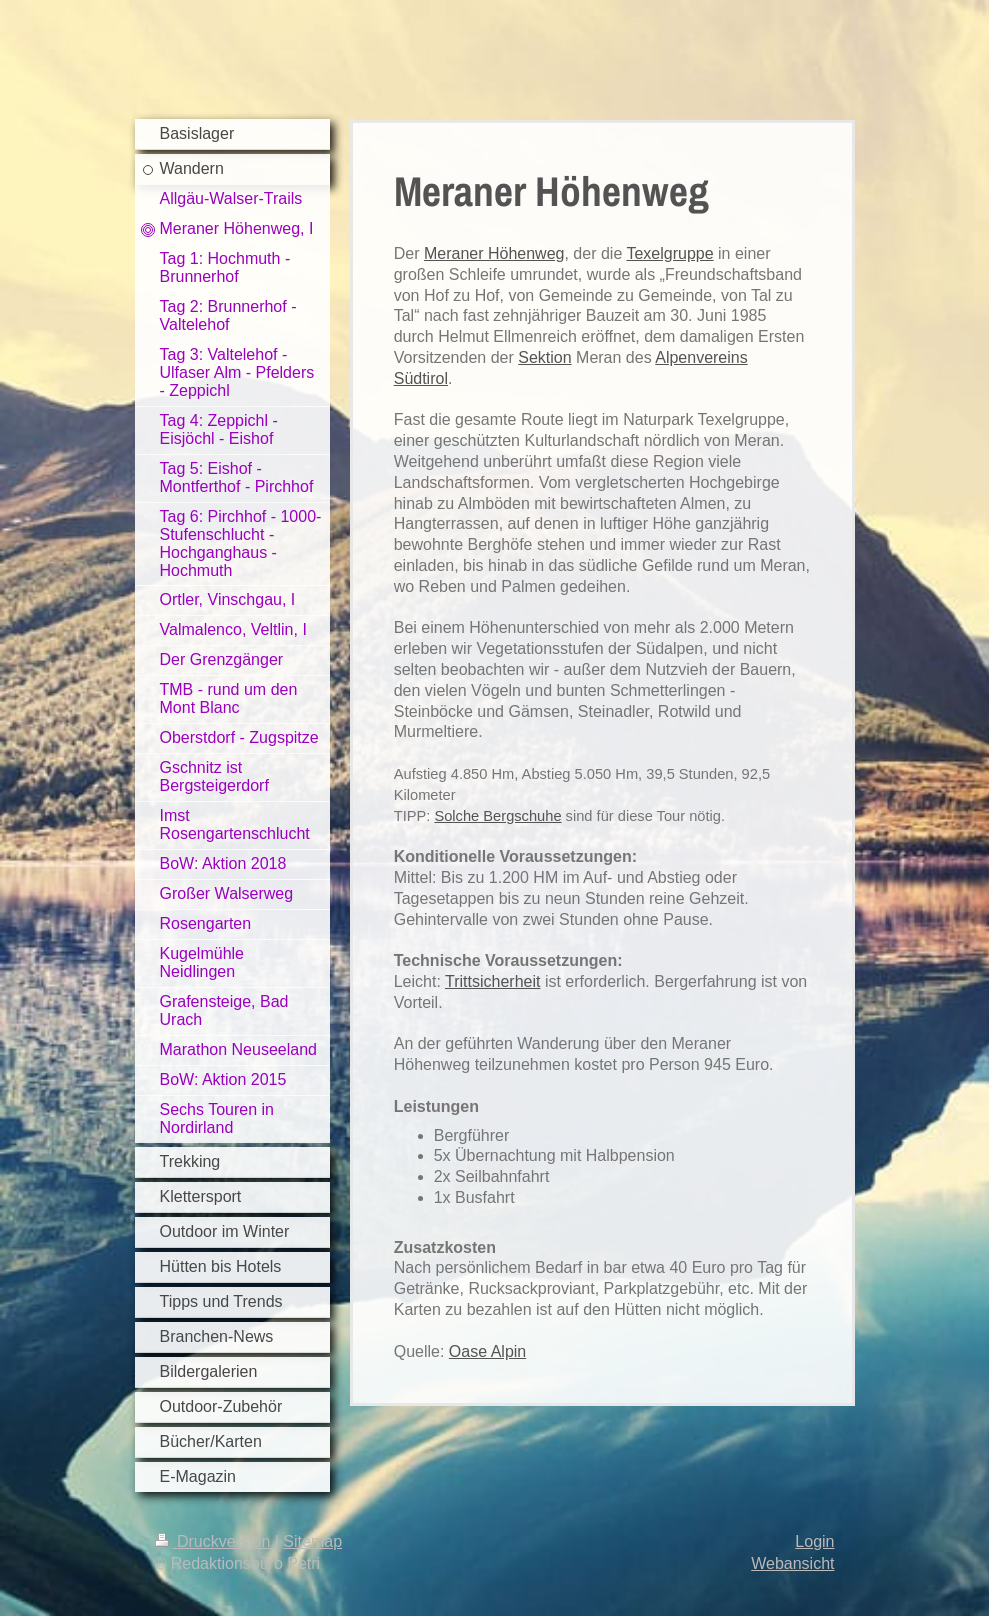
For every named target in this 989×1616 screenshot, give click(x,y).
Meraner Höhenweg (494, 253)
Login (814, 1541)
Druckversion (215, 1541)
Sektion (544, 357)
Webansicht (792, 1563)
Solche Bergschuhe (497, 816)
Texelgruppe (669, 253)
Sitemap (312, 1541)
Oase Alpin (487, 1351)
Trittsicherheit (492, 981)
